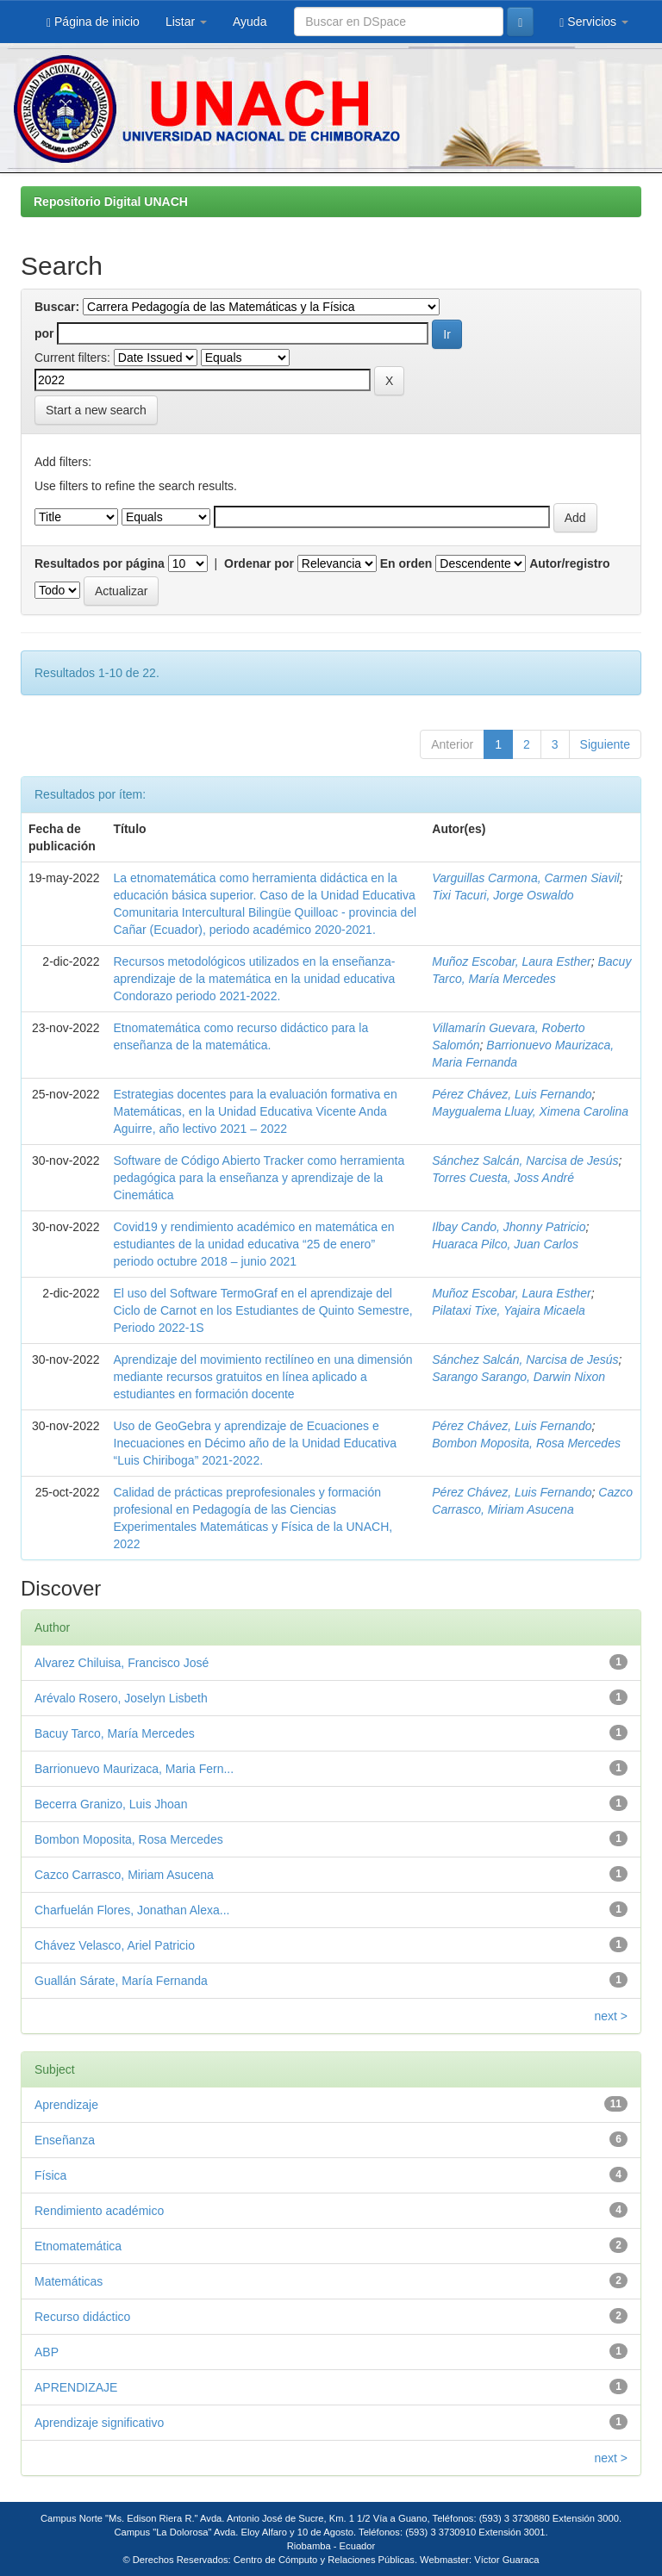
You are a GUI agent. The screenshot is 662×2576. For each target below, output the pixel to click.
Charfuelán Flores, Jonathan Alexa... (131, 1910)
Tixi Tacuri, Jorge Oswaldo (502, 895)
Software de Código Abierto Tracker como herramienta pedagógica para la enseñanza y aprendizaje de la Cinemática (259, 1178)
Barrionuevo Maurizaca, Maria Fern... (134, 1769)
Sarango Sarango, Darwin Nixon (518, 1377)
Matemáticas (68, 2281)
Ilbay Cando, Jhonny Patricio (508, 1227)
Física (50, 2175)
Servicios (593, 22)
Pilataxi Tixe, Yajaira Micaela (508, 1310)
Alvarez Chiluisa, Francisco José (121, 1663)
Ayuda (249, 21)
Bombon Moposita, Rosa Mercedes (526, 1443)
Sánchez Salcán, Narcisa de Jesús (525, 1160)
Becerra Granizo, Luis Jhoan (110, 1804)
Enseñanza (64, 2140)
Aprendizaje (66, 2105)
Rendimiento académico (99, 2211)
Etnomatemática (78, 2246)
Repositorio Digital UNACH (111, 201)
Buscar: (56, 307)
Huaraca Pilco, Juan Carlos (505, 1244)
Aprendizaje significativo (99, 2423)
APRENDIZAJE (75, 2387)
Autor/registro (569, 563)
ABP (46, 2352)
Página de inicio (93, 22)
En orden (406, 563)
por (44, 333)
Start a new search (96, 410)
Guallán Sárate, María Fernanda (121, 1981)
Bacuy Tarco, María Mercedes (114, 1733)
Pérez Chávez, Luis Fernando (511, 1094)
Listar (186, 21)
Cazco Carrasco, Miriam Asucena (124, 1875)
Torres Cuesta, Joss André (503, 1178)
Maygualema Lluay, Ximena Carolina (530, 1111)
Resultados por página (99, 563)
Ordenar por (259, 563)
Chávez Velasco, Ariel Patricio (114, 1945)
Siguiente (605, 744)
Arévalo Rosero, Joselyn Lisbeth (121, 1698)
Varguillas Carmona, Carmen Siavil (525, 878)
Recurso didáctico (82, 2317)
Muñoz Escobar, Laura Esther (511, 961)
